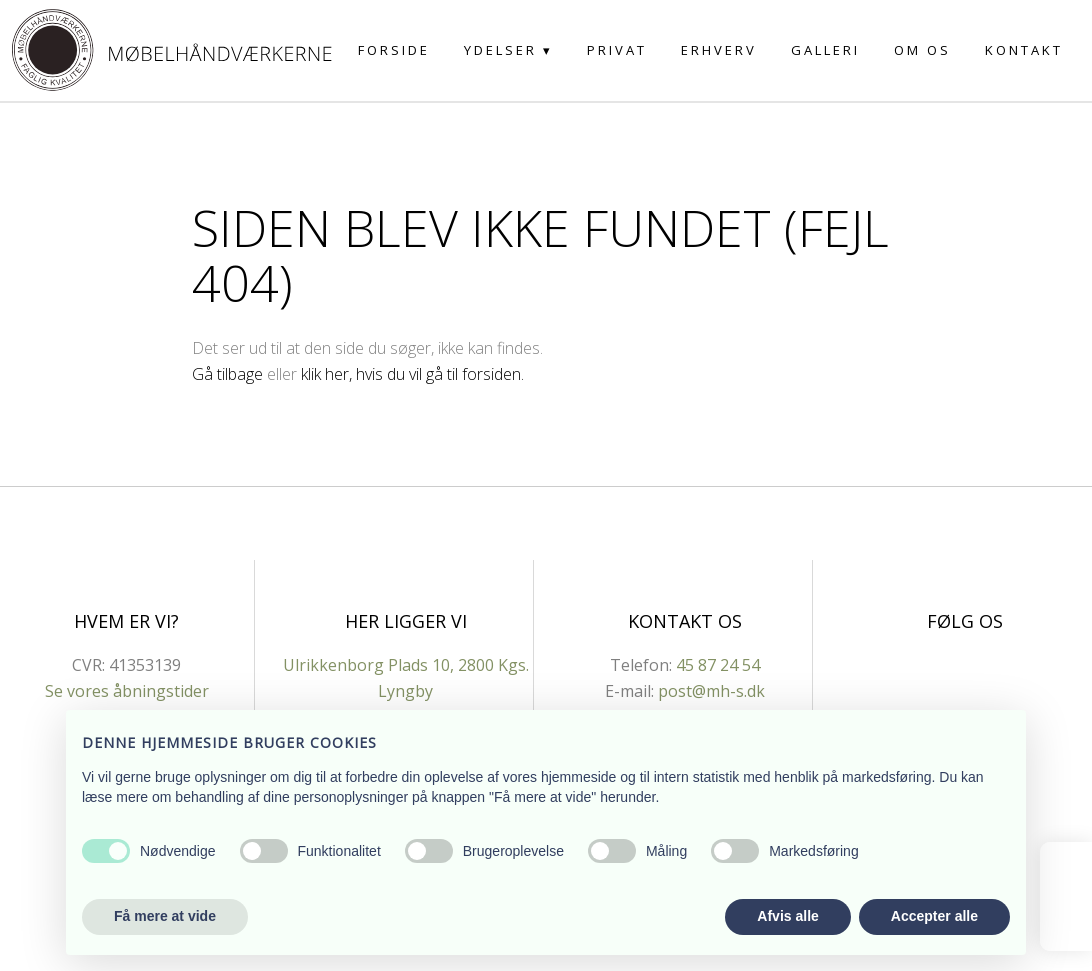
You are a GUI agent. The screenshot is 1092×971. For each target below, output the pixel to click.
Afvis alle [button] (787, 916)
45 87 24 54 (718, 665)
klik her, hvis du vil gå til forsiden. (412, 374)
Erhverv (719, 50)
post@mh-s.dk (711, 691)
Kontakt (1024, 50)
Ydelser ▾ (508, 50)
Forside (394, 50)
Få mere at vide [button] (165, 916)
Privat (617, 50)
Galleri (825, 50)
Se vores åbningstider (127, 691)
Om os (922, 50)
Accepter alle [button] (934, 916)
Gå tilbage (227, 374)
